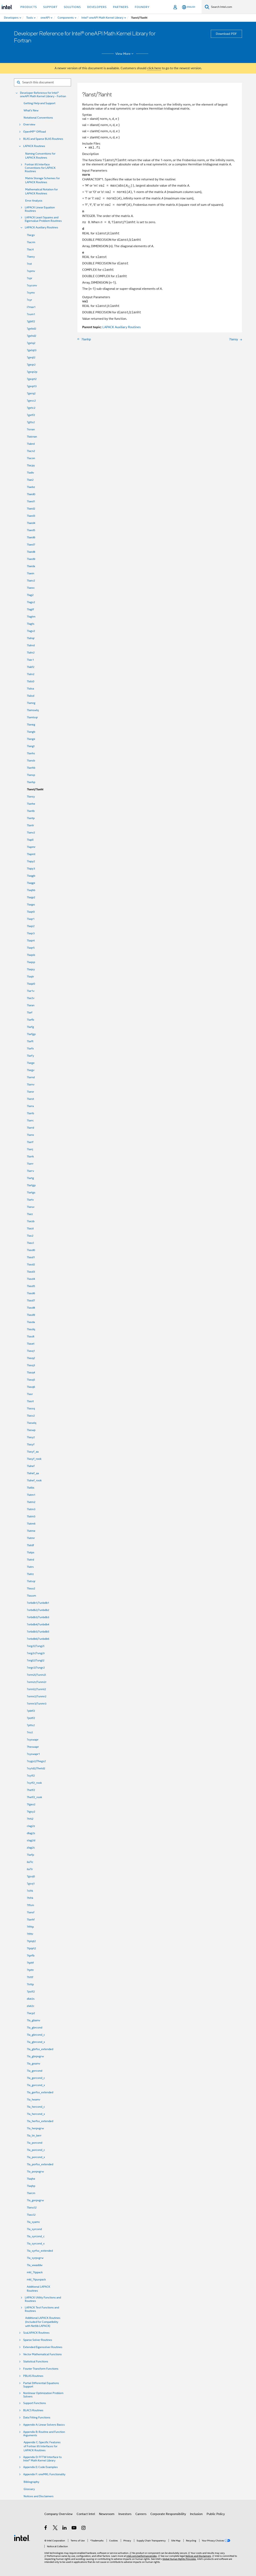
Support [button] (50, 7)
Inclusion (196, 2514)
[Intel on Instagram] (84, 2528)
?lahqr (31, 638)
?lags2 (31, 602)
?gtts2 (31, 422)
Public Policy (216, 2514)
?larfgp (31, 1034)
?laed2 (31, 508)
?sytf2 (31, 1775)
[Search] (207, 6)
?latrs (30, 1567)
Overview (29, 124)
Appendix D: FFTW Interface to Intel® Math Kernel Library (42, 2458)
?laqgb (31, 875)
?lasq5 (31, 1379)
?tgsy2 (31, 1811)
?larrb (30, 1113)
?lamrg (31, 703)
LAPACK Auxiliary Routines (41, 227)
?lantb (31, 811)
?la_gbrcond (34, 2027)
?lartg (30, 1178)
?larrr (30, 1163)
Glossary (29, 2489)
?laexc (31, 588)
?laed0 (31, 494)
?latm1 (31, 1495)
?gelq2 (31, 343)
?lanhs (31, 753)
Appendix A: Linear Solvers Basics (44, 2424)
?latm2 (31, 1502)
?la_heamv (33, 2099)
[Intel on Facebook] (46, 2528)
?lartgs (31, 1192)
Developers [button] (97, 7)
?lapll (30, 839)
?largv (30, 1070)
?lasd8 (31, 1307)
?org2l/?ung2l (35, 1646)
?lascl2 (31, 2214)
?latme (31, 1531)
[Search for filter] (42, 82)
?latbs (30, 1487)
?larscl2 (32, 2207)
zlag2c (31, 1847)
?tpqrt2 (31, 1948)
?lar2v (30, 998)
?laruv (30, 1207)
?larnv (30, 1084)
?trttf (30, 1977)
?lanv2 (31, 832)
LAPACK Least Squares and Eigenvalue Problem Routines (43, 219)
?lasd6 (31, 1293)
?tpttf (30, 1962)
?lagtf (30, 609)
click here (154, 68)
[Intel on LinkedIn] (65, 2528)
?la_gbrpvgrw (35, 2056)
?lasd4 (31, 1279)
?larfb (30, 1019)
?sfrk (30, 1891)
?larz (30, 1214)
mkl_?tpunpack (36, 2279)
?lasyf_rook (34, 1459)
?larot (30, 1099)
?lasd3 (31, 1271)
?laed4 (31, 523)
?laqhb (31, 890)
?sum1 (31, 314)
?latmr (31, 1538)
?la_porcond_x (36, 2157)
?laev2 (31, 580)
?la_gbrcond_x (36, 2042)
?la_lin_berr (34, 2135)
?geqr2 (31, 364)
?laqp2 (31, 897)
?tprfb (30, 1955)
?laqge (31, 883)
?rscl (30, 1732)
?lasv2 (31, 1415)
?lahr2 (31, 652)
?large (31, 1063)
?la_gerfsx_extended (40, 2092)
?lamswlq (33, 710)
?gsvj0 (31, 1876)
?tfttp (30, 1927)
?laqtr (30, 976)
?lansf (30, 1912)
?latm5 (31, 1516)
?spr (29, 278)
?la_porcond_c (36, 2150)
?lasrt (30, 1401)
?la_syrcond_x (36, 2243)
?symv (31, 292)
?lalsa (30, 688)
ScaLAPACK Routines (36, 2332)
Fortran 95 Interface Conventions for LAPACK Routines (40, 168)
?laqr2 (31, 926)
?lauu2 (31, 1588)
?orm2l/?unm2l (36, 1675)
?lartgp (31, 1185)
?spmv (31, 271)
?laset (30, 1343)
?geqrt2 (32, 379)
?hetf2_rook (34, 1797)
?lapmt (31, 854)
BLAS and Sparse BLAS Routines (43, 139)
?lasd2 (31, 1264)
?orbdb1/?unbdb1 (38, 1603)
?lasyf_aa (33, 1451)
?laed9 (31, 559)
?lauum (31, 1595)
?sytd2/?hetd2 (36, 1768)
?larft (30, 1041)
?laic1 (30, 659)
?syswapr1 (33, 1754)
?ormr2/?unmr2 (36, 1696)
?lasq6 (31, 1387)
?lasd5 (31, 1286)
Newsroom (106, 2514)
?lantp (31, 818)
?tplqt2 (31, 1941)
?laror (30, 1091)
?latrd (30, 1559)
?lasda (31, 1322)
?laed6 (31, 537)
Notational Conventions (38, 117)
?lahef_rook (34, 1480)
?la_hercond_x (36, 2114)
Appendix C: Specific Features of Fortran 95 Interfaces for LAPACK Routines (42, 2446)
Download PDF (226, 34)
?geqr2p (32, 372)
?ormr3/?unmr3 (36, 1703)
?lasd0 (31, 1250)
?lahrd (31, 645)
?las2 (30, 1235)
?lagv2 (31, 631)
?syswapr (32, 1739)
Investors (124, 2514)
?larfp (30, 1855)
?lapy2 (31, 861)
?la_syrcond (34, 2229)
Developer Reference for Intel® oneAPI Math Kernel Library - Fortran (43, 94)
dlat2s (31, 1998)
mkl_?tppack (35, 2272)
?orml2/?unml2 (36, 1689)
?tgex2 (31, 1804)
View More (125, 54)
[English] (188, 7)
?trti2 (30, 1819)
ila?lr (30, 1869)
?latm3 (31, 1509)
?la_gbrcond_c (36, 2034)
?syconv (32, 285)
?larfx (30, 1048)
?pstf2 (31, 1991)
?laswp (31, 1430)
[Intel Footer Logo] (22, 2538)
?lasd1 (31, 1257)
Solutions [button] (72, 7)
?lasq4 (31, 1372)
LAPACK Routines (34, 146)
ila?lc (30, 1862)
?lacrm (31, 242)
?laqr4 (31, 940)
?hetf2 (31, 1790)
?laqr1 (31, 919)
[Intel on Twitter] (55, 2528)
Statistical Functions (35, 2361)
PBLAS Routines (33, 2376)
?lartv (30, 1199)
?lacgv (31, 235)
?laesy (31, 256)
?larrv (30, 1171)
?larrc (30, 1120)
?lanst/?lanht (35, 789)
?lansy (31, 796)
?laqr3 (31, 933)
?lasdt (30, 1336)
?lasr (30, 1394)
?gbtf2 (31, 321)
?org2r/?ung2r (36, 1653)
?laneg (31, 724)
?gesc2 (31, 400)
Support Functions (34, 2403)
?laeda (31, 566)
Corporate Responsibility (168, 2514)
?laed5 (31, 530)
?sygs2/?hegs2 (36, 1761)
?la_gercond (34, 2070)
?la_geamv (33, 2063)
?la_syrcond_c (36, 2236)
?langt (31, 746)
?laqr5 (31, 947)
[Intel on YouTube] (74, 2528)
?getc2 (31, 408)
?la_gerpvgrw (35, 2200)
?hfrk (30, 1898)
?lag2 (30, 595)
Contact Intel (86, 2514)
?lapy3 (31, 868)
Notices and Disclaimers (39, 2496)
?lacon (31, 458)
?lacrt (30, 249)
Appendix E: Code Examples (40, 2467)
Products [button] (28, 7)
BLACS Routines (33, 2410)
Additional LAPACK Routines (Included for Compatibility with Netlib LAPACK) (42, 2322)
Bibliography (31, 2482)
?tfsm (30, 1905)
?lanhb (31, 767)
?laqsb (31, 955)
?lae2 (30, 480)
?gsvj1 (31, 1883)
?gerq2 (31, 393)
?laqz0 (31, 983)
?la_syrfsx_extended (40, 2250)
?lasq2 (31, 1358)
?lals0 (30, 681)
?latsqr (31, 1581)
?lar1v (30, 991)
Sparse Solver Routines (37, 2340)
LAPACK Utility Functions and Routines (43, 2299)
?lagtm (31, 616)
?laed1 (31, 501)
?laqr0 (31, 911)
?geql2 (31, 357)
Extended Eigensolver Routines (42, 2347)
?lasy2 (31, 1437)
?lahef (31, 1466)
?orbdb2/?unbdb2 (38, 1610)
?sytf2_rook (34, 1783)
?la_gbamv (33, 2020)
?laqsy (31, 969)
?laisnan (32, 436)
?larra (30, 1106)
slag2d (31, 1840)
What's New (31, 110)
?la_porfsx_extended (40, 2164)
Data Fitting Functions (36, 2417)
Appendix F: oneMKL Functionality (44, 2474)
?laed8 (31, 552)
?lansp (31, 775)
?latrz (30, 1574)
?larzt (30, 1228)
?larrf (30, 1142)
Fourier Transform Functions (40, 2368)
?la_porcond (34, 2142)
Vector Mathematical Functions (42, 2354)
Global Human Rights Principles (179, 2558)
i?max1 (31, 307)
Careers (140, 2514)
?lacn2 (31, 451)
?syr (29, 300)
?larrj (30, 1149)
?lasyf (30, 1444)
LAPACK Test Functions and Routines (42, 2309)
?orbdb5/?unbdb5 (38, 1631)
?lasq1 (31, 1351)
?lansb (31, 760)
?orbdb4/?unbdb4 (38, 1624)
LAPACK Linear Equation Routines (40, 209)
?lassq (31, 1408)
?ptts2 (31, 1725)
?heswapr (33, 1747)
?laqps (31, 904)
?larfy (30, 1055)
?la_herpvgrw (35, 2128)
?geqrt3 (32, 386)
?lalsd (30, 695)
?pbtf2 (31, 1711)
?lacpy (31, 465)
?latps (30, 1552)
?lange (31, 739)
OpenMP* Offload (34, 131)
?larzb (30, 1221)
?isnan (31, 429)
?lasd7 (31, 1300)
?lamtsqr (32, 717)
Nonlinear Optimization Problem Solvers (43, 2394)
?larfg (30, 1027)
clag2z (31, 1826)
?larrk (30, 1156)
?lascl (30, 1243)
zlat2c (30, 2006)
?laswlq (31, 1423)
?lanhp (31, 782)
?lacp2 (31, 2013)
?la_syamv (33, 2222)
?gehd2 (31, 336)
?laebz (31, 487)
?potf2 (31, 1718)
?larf (29, 1012)
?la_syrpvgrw (35, 2258)
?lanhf (31, 1919)
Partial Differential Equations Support (41, 2384)
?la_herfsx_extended (40, 2121)
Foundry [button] (142, 7)
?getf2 (31, 415)
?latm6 (31, 1523)
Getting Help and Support (39, 103)
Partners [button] (120, 7)
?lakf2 (30, 667)
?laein (30, 573)
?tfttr (30, 1934)
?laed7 (31, 544)
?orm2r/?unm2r (36, 1682)
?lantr (30, 825)
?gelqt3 (31, 350)
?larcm (31, 2193)
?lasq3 (31, 1365)
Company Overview (58, 2514)
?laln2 (30, 674)
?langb (31, 731)
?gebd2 (31, 328)
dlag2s (31, 1833)
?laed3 (31, 516)
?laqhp (31, 2186)
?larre (30, 1135)
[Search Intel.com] (232, 7)
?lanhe (31, 803)
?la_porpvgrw (35, 2171)
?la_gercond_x (36, 2085)
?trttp (30, 1984)
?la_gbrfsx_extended (40, 2049)
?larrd (30, 1127)
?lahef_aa (33, 1473)
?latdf (30, 1545)
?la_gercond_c (36, 2078)
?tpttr (30, 1970)
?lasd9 (31, 1315)
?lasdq (31, 1329)
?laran (30, 1005)
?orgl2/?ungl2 (35, 1660)
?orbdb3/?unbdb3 (38, 1617)
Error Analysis (33, 200)
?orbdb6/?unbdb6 (38, 1639)
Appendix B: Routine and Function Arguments (44, 2433)
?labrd (31, 444)
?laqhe (31, 2178)
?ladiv (30, 472)
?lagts (30, 624)
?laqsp (31, 962)
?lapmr (31, 847)
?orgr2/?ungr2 (36, 1667)
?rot (29, 264)
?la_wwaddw (34, 2265)
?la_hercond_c (36, 2106)
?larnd (31, 1077)
